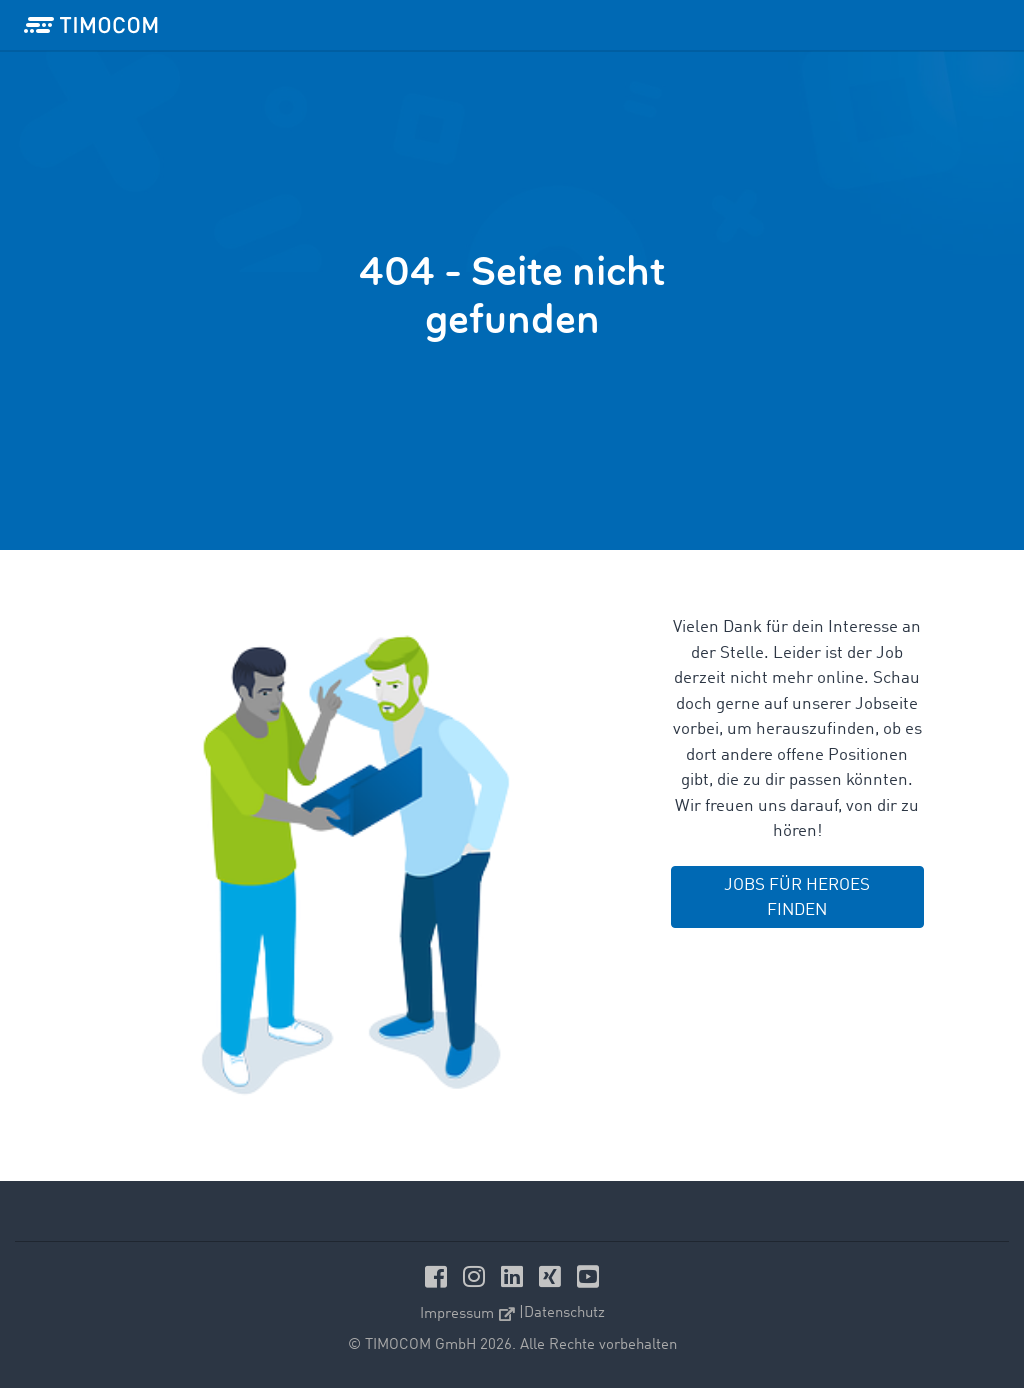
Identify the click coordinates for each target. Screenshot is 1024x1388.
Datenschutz (564, 1313)
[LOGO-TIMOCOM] (91, 25)
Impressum (467, 1314)
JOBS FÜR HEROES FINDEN (797, 898)
